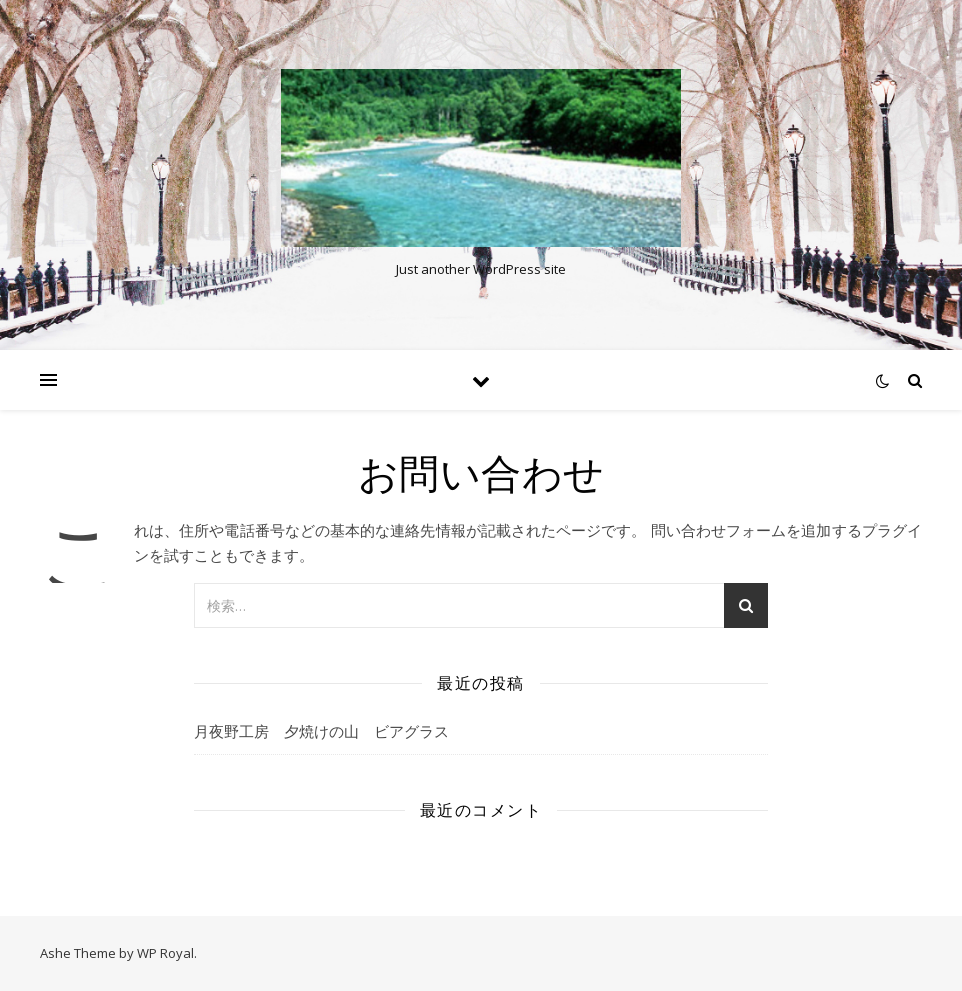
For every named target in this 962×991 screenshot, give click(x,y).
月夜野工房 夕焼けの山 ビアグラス (321, 731)
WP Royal (165, 953)
